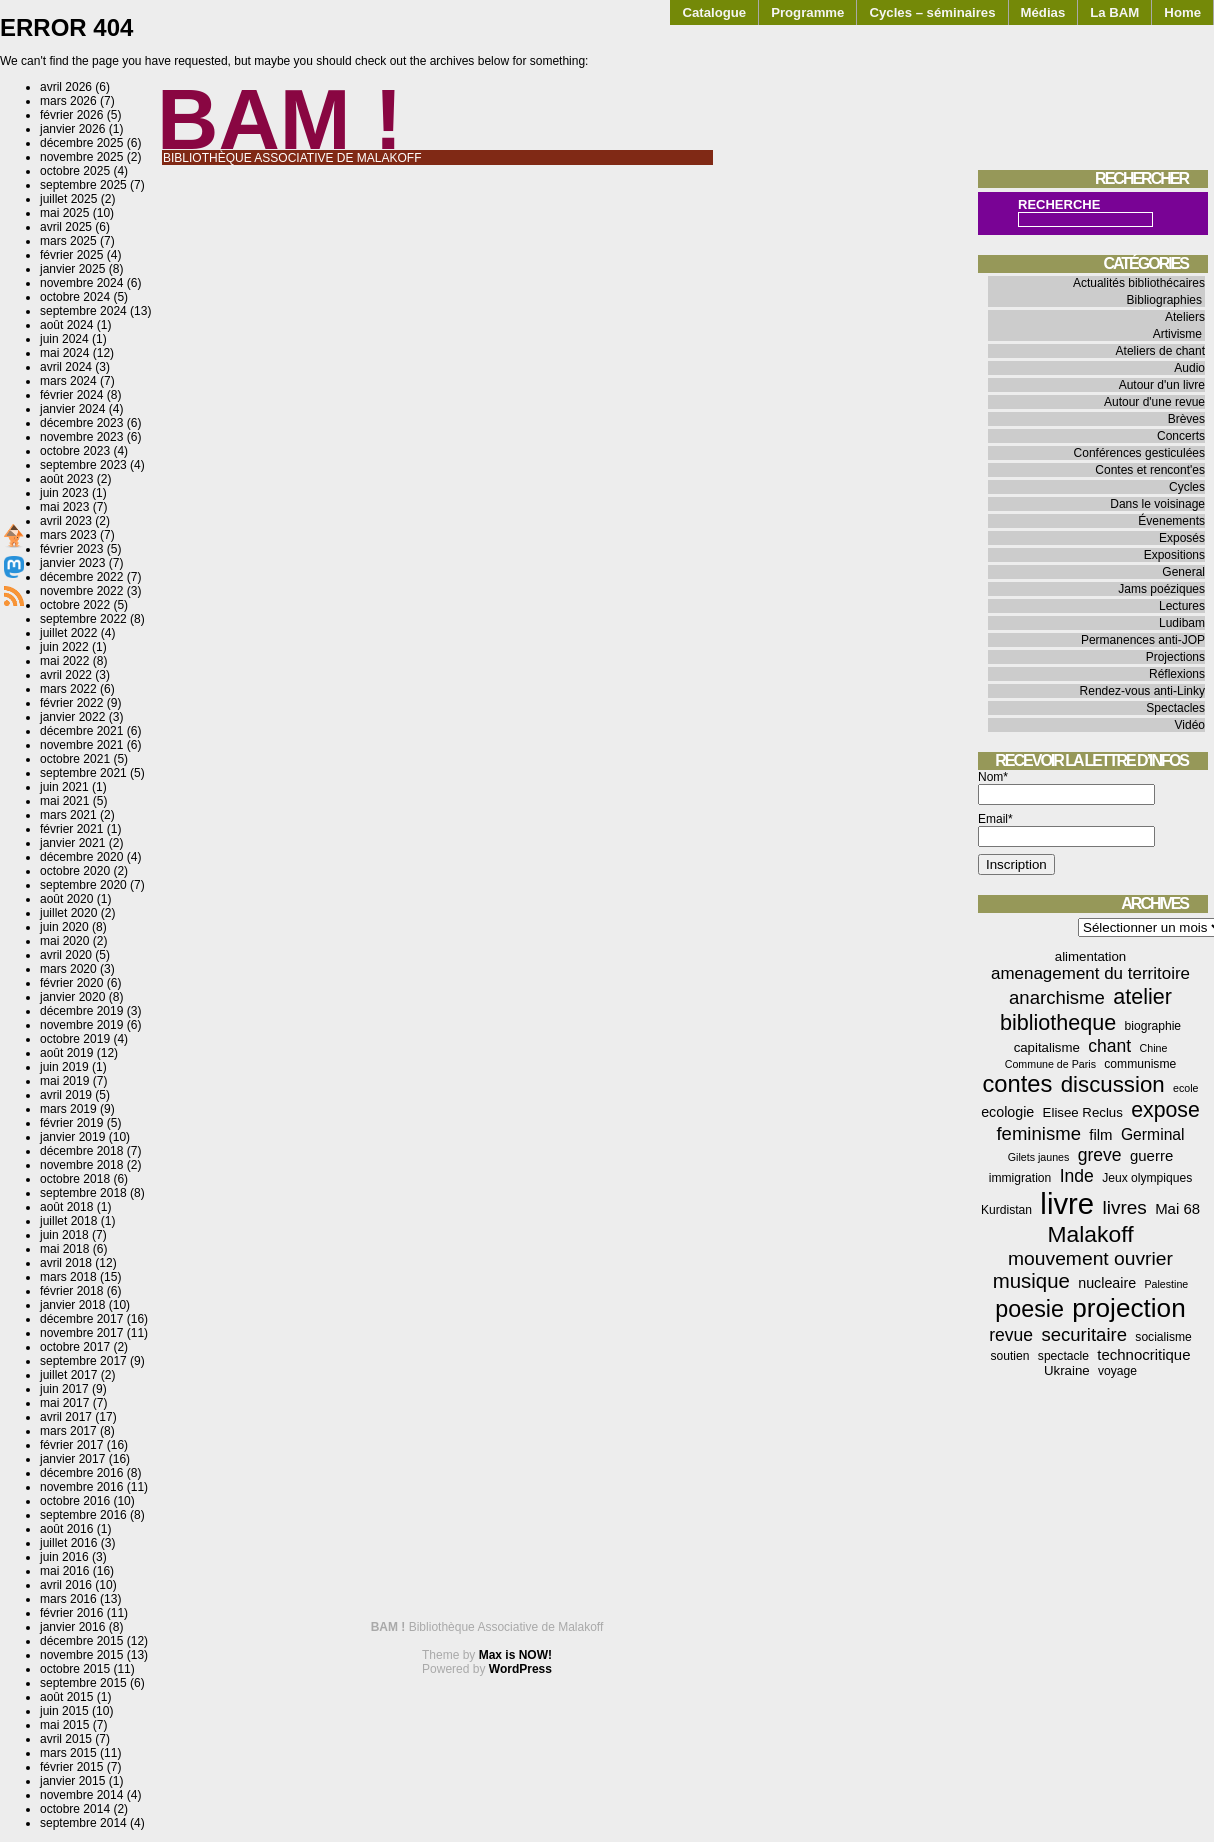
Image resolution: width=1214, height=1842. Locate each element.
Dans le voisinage (1157, 504)
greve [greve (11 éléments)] (1100, 1155)
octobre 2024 (75, 297)
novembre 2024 (81, 283)
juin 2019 (64, 1067)
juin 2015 (64, 1711)
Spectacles (1175, 708)
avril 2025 (66, 227)
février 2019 (71, 1123)
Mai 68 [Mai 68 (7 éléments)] (1177, 1208)
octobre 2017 (75, 1347)
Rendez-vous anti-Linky (1142, 691)
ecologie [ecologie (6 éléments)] (1007, 1112)
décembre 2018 (81, 1151)
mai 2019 (64, 1081)
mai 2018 (64, 1249)
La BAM (1114, 12)
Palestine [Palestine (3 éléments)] (1166, 1284)
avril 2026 (66, 87)
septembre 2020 (83, 885)
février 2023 (71, 549)
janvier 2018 (72, 1305)
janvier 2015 (72, 1781)
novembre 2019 (81, 1025)
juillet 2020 (68, 913)
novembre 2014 (81, 1795)
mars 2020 (68, 969)
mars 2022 (68, 689)
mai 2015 (64, 1725)
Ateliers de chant (1160, 351)
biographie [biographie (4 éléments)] (1153, 1026)
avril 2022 (66, 675)
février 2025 (71, 255)
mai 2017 (64, 1403)
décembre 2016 (81, 1473)
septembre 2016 (83, 1515)
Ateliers (1185, 317)
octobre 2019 (75, 1039)
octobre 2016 (75, 1501)
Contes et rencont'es (1150, 470)
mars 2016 (68, 1599)
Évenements (1171, 521)
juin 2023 (64, 493)
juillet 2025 (68, 199)
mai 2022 (64, 661)
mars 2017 (68, 1431)
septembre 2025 (83, 185)
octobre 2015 (75, 1669)
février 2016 (71, 1613)
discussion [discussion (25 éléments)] (1113, 1084)
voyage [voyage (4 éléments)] (1117, 1371)
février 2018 (71, 1291)
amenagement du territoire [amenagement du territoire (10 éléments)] (1090, 973)
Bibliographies (1164, 300)
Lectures (1182, 606)
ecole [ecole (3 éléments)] (1185, 1088)
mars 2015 (68, 1753)
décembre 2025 (81, 143)
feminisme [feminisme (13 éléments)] (1038, 1133)
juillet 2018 (68, 1221)
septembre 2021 (83, 773)
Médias (1043, 12)
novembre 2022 (81, 591)
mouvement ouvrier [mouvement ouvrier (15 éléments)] (1090, 1258)
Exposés (1182, 538)
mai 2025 (64, 213)
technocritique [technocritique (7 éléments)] (1143, 1354)
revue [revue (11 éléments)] (1011, 1335)
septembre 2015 (83, 1683)
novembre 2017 (81, 1333)
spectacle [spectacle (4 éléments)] (1063, 1356)
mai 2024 (64, 353)
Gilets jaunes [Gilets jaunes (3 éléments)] (1039, 1157)
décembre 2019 (81, 1011)
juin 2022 (64, 647)
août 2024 (66, 325)
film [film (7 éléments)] (1100, 1134)
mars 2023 (68, 535)
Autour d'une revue (1154, 402)
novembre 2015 (81, 1655)
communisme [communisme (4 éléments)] (1140, 1064)
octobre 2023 (75, 451)
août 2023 (66, 479)
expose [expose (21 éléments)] (1165, 1110)
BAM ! (280, 119)
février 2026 (71, 115)
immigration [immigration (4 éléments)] (1020, 1178)
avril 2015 (66, 1739)
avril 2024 (66, 367)
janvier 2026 (72, 129)
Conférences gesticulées (1139, 453)
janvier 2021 (72, 843)
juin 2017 (64, 1389)
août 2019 (66, 1053)
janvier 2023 (72, 563)
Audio (1189, 368)
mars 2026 (68, 101)
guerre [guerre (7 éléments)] (1151, 1155)
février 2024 (71, 395)
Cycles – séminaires (932, 12)
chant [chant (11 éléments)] (1109, 1046)
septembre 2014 (83, 1823)
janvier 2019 (72, 1137)
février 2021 (71, 829)
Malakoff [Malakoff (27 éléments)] (1091, 1234)
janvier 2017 (72, 1459)
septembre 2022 (83, 619)
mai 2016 (64, 1571)
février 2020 (71, 983)
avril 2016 (66, 1585)
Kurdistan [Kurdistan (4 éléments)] (1006, 1210)
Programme (807, 12)
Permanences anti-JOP (1143, 640)
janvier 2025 (72, 269)
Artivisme (1177, 334)
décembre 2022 (81, 577)
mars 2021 (68, 815)
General (1183, 572)
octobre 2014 (75, 1809)
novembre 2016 (81, 1487)
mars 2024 (68, 381)
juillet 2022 (68, 633)
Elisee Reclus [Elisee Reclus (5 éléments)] (1083, 1112)
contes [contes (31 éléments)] (1017, 1084)
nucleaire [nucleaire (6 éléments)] (1107, 1283)
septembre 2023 (83, 465)
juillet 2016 (68, 1543)
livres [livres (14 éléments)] (1124, 1207)
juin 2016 (64, 1557)
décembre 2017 (81, 1319)
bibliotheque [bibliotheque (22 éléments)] (1058, 1022)
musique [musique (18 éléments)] (1031, 1281)
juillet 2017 (68, 1375)
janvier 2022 (72, 717)
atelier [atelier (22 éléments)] (1142, 996)
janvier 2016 (72, 1627)
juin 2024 (64, 339)
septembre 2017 (83, 1361)
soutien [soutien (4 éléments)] (1010, 1356)
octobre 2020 (75, 871)
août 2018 (66, 1207)
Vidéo (1190, 725)
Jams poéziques (1161, 589)
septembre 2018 (83, 1193)
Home (1182, 12)
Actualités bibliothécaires (1139, 283)
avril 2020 (66, 955)
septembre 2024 (83, 311)
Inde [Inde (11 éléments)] (1077, 1176)
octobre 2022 (75, 605)
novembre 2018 (81, 1165)
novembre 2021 (81, 745)
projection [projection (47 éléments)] (1128, 1308)
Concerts (1181, 436)
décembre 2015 (81, 1641)
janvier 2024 (72, 409)
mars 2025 (68, 241)
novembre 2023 (81, 437)
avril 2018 (66, 1263)
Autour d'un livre (1162, 385)
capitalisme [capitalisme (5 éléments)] (1047, 1047)
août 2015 (66, 1697)
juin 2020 (64, 927)
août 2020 (66, 899)
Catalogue (714, 12)
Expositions (1174, 555)
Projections (1175, 657)
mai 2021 (64, 801)
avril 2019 (66, 1095)
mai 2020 (64, 941)
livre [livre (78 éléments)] (1067, 1203)
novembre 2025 (81, 157)
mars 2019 (68, 1109)
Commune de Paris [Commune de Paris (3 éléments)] (1050, 1064)
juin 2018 (64, 1235)
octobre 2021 (75, 759)
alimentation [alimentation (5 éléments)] (1090, 956)
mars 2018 (68, 1277)
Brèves (1186, 419)
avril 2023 (66, 521)
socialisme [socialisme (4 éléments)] (1163, 1337)
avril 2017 (66, 1417)
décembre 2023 (81, 423)
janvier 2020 (72, 997)
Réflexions (1177, 674)
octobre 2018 (75, 1179)
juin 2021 (64, 787)
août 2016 (66, 1529)
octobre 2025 (75, 171)
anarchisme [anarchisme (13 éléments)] (1057, 997)
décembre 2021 (81, 731)
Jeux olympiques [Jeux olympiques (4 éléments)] (1147, 1178)
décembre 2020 (81, 857)
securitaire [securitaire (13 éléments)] (1084, 1334)
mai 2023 (64, 507)
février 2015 (71, 1767)
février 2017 (71, 1445)
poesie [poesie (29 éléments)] (1029, 1309)
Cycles (1187, 487)
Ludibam (1182, 623)
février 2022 (71, 703)
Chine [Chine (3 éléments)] (1154, 1048)
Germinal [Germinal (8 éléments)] (1153, 1134)
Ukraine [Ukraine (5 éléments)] (1067, 1370)
